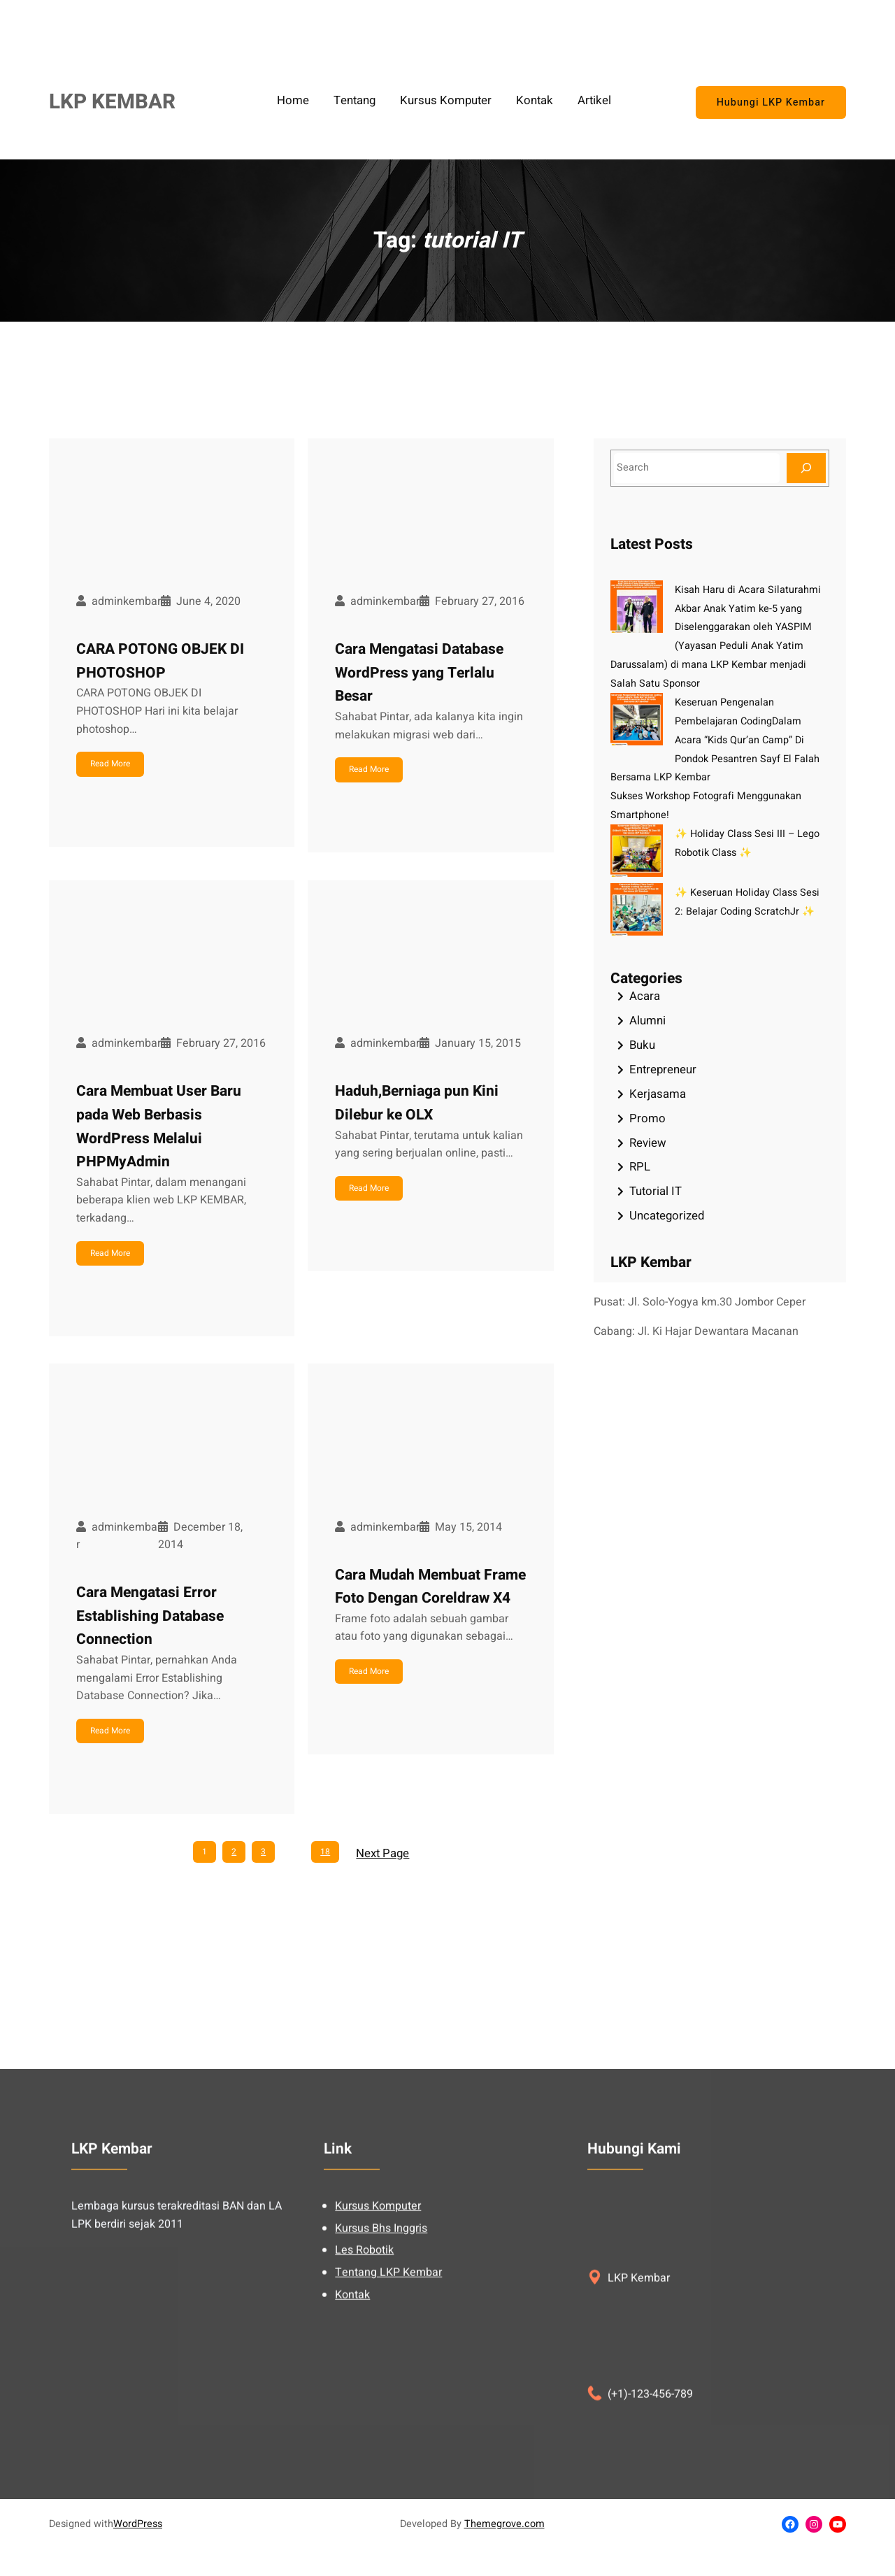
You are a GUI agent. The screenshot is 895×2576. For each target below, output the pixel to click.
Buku (642, 1045)
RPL (639, 1166)
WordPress (137, 2524)
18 (325, 1851)
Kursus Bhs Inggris (381, 2389)
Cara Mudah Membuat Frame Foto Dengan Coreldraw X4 (430, 1587)
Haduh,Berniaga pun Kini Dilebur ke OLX (417, 1103)
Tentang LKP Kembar (388, 2433)
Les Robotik (364, 2411)
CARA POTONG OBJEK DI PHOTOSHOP (160, 661)
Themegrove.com (504, 2524)
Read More (110, 763)
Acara (644, 996)
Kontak (352, 2455)
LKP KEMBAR (112, 102)
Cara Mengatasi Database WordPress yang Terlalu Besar (419, 672)
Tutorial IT (655, 1191)
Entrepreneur (662, 1069)
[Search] (806, 468)
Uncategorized (666, 1215)
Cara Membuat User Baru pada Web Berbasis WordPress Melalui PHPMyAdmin (158, 1126)
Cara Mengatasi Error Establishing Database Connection (150, 1616)
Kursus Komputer (378, 2367)
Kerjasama (657, 1094)
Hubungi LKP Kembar (771, 102)
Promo (647, 1118)
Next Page (382, 1853)
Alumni (647, 1020)
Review (647, 1143)
